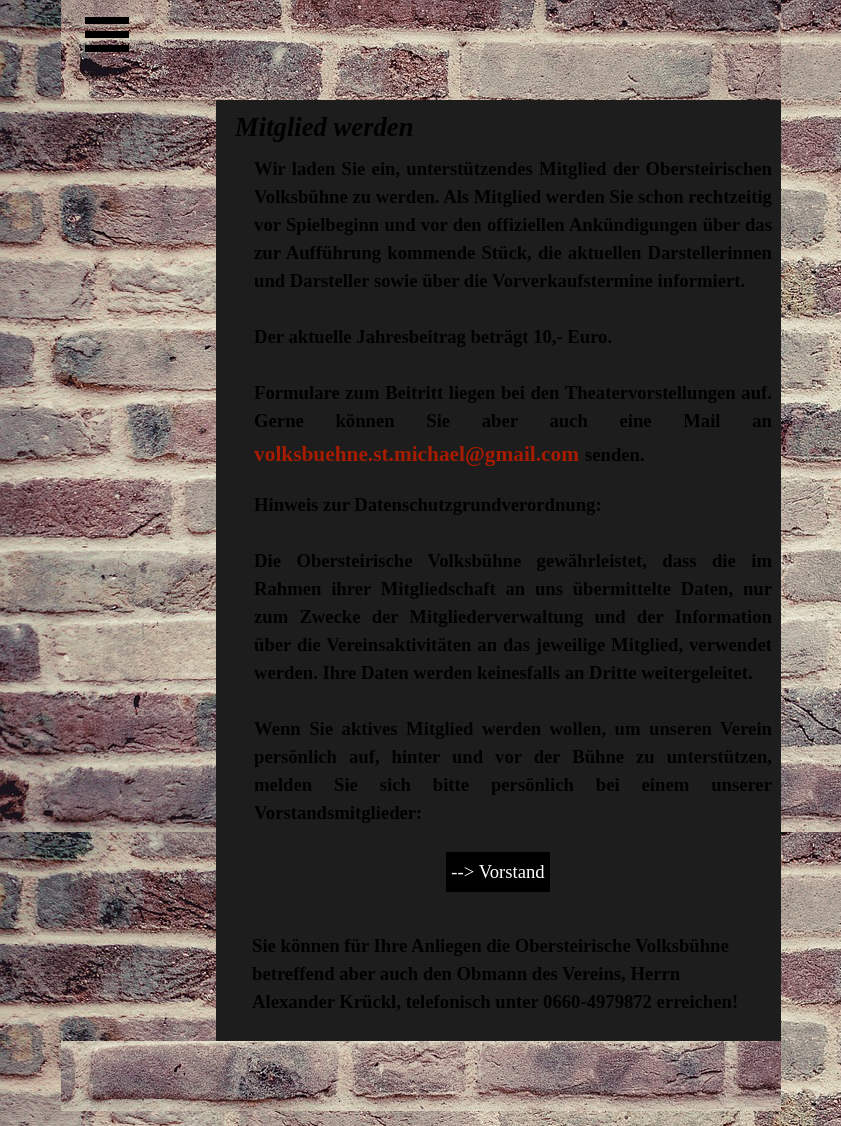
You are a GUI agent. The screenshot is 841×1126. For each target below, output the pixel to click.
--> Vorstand (497, 871)
